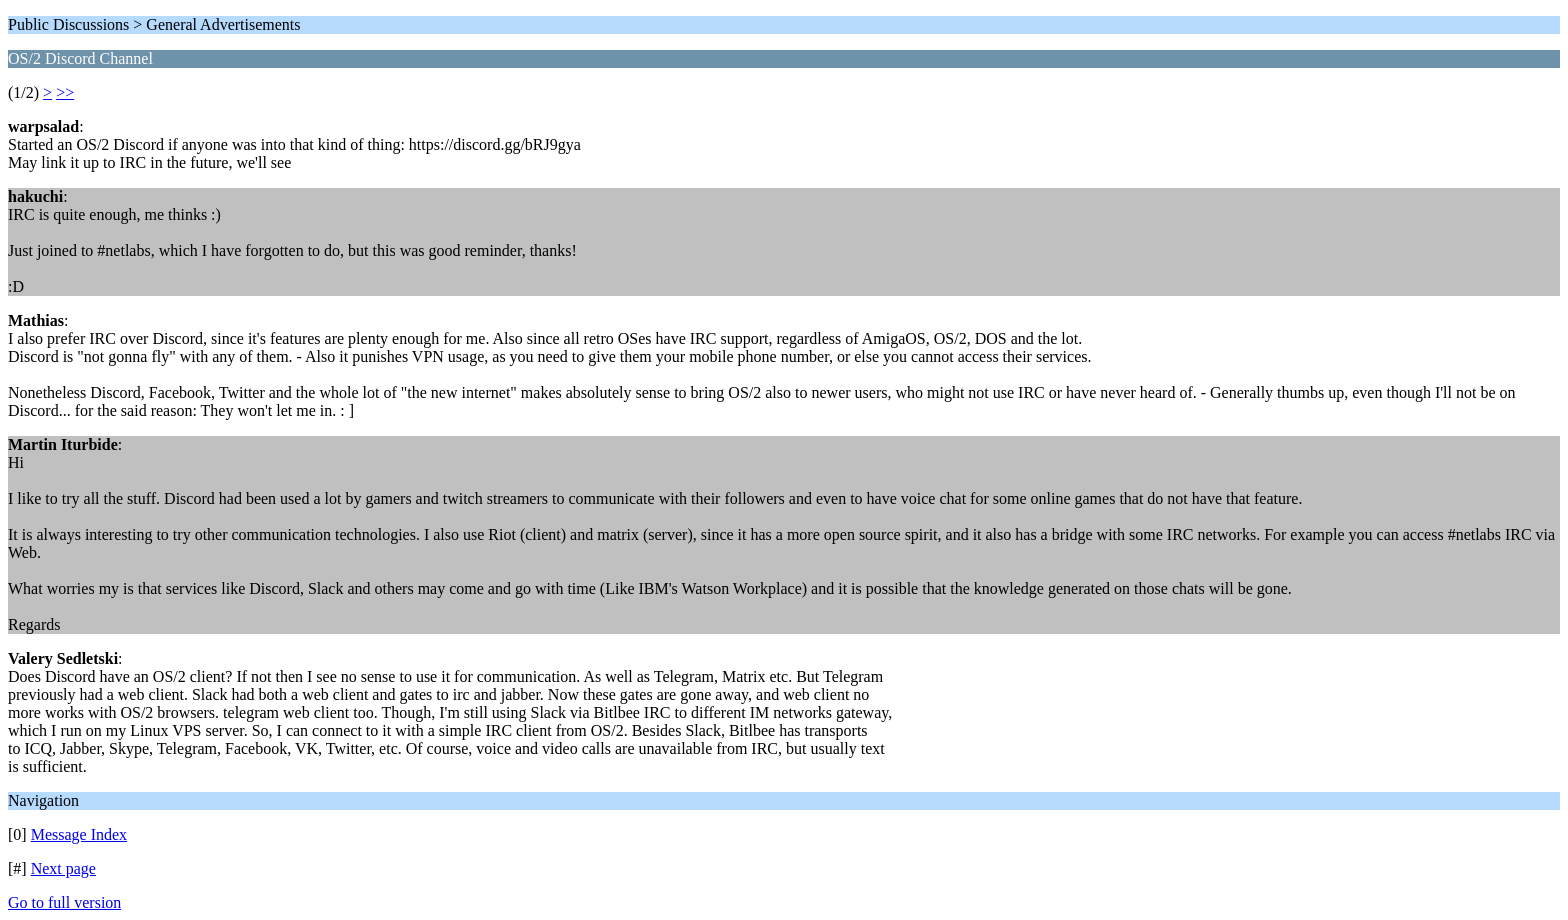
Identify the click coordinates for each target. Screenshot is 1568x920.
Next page (63, 868)
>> (65, 92)
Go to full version (64, 902)
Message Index (79, 834)
